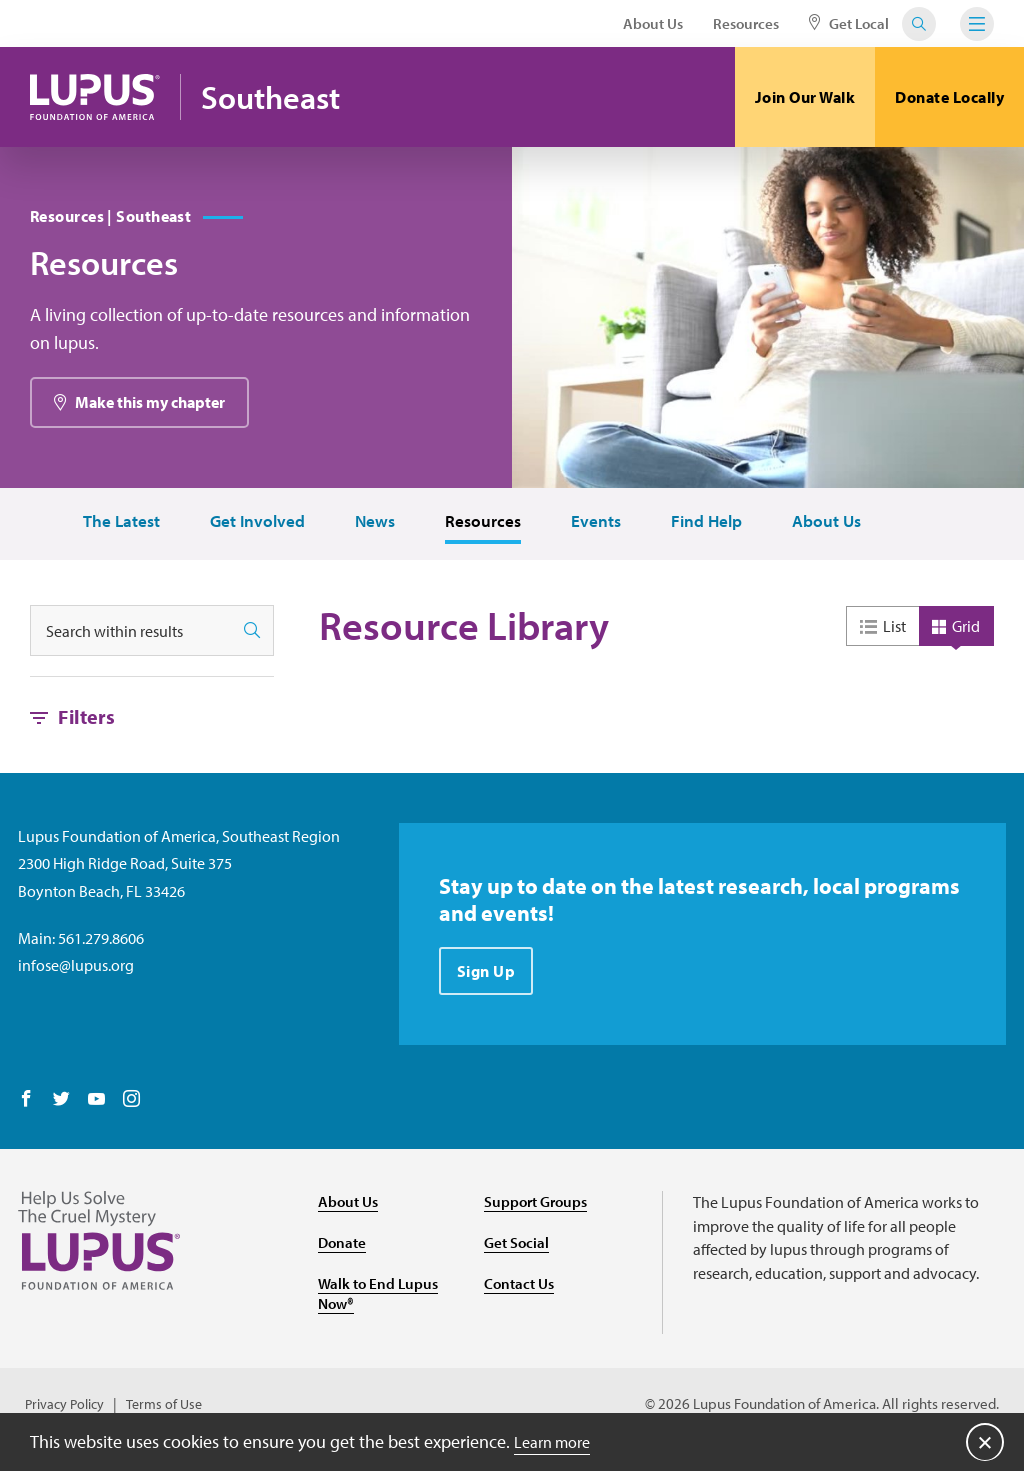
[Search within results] (131, 640)
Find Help (705, 530)
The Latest (109, 530)
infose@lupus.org (76, 974)
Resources (746, 23)
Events (592, 530)
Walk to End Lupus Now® (380, 1302)
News (368, 530)
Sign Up (488, 984)
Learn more (557, 1440)
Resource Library (464, 635)
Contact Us (521, 1292)
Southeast (285, 97)
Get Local (849, 23)
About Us (653, 23)
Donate (343, 1251)
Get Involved (248, 530)
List (894, 635)
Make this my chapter (150, 411)
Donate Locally (949, 97)
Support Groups (539, 1210)
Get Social (518, 1251)
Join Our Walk (805, 97)
